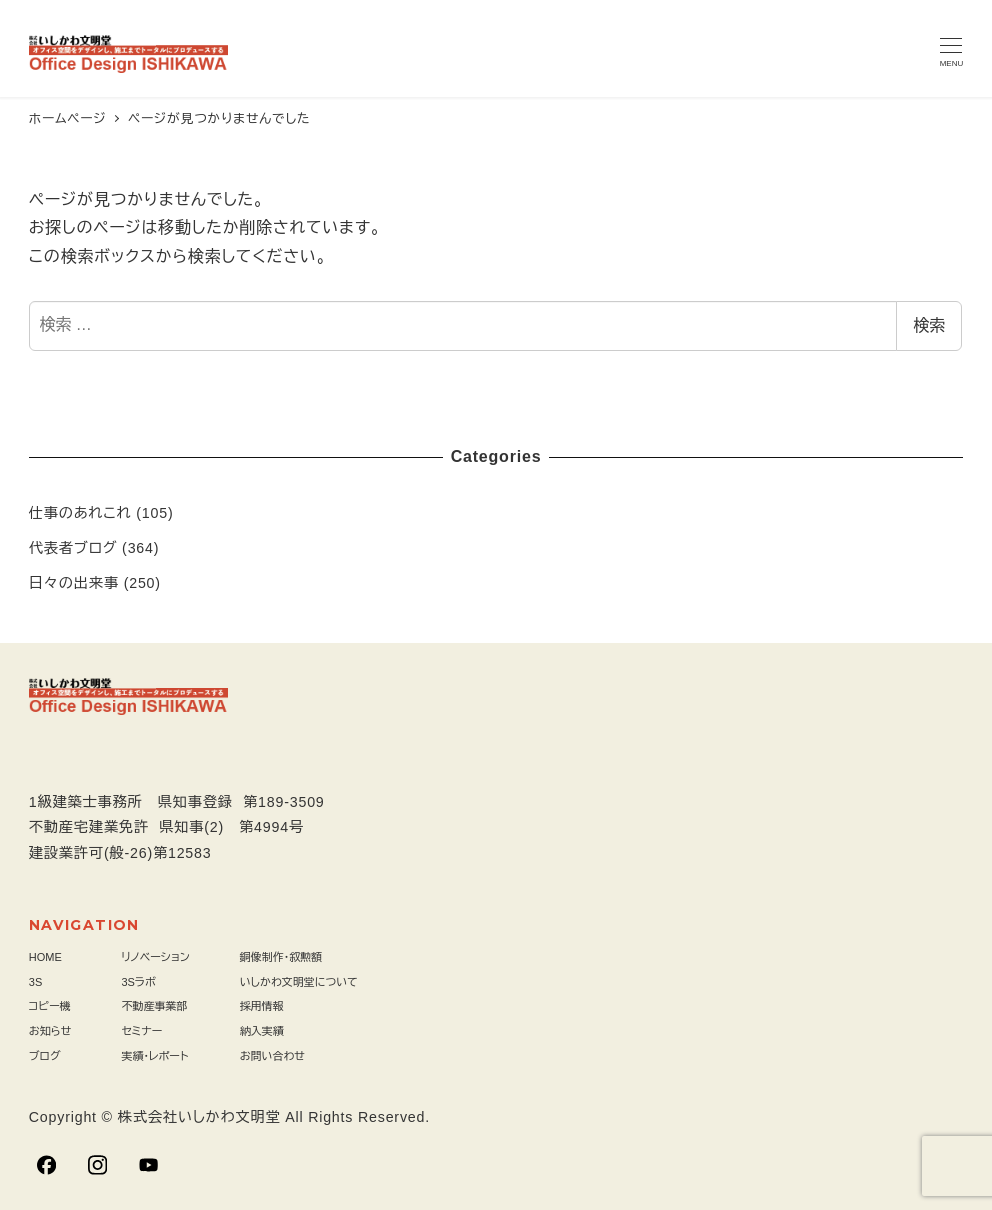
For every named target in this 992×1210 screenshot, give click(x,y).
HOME (45, 957)
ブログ (45, 1056)
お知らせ (50, 1031)
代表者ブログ (73, 548)
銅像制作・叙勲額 (281, 957)
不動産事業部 (154, 1006)
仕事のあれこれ (80, 513)
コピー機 (50, 1006)
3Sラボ (138, 982)
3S (35, 982)
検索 (929, 325)
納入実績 (262, 1031)
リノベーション (155, 957)
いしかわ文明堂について (299, 982)
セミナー (141, 1031)
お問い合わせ (272, 1056)
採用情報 (262, 1006)
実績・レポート (154, 1056)
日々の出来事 (74, 583)
